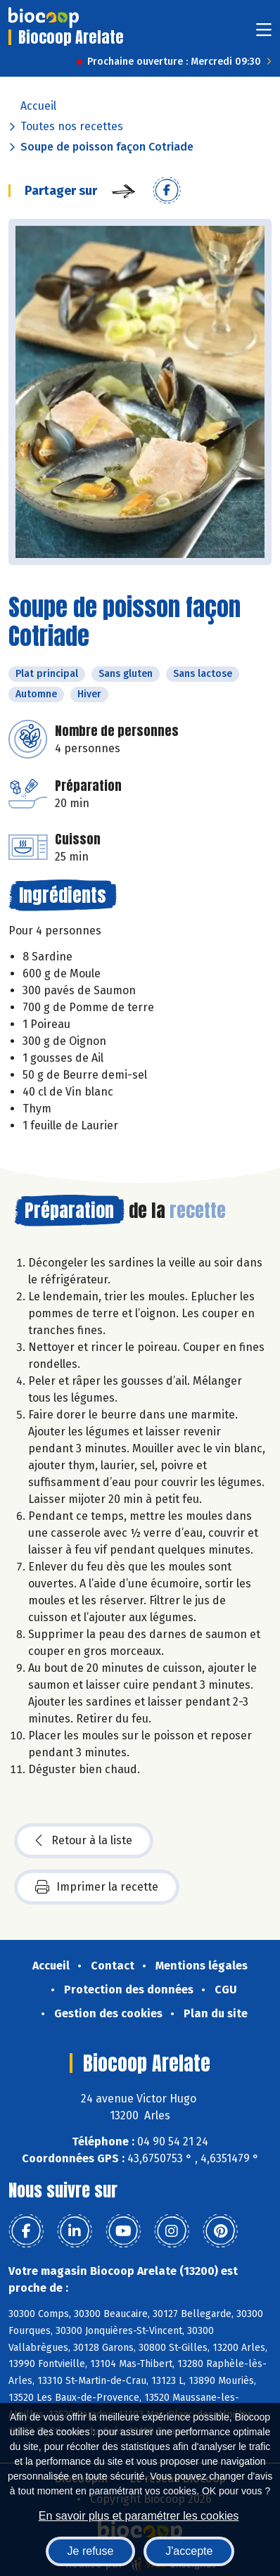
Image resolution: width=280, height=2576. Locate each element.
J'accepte (188, 2551)
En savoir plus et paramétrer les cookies (139, 2516)
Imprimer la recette (96, 1887)
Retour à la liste (83, 1841)
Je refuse (91, 2551)
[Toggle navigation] (264, 34)
